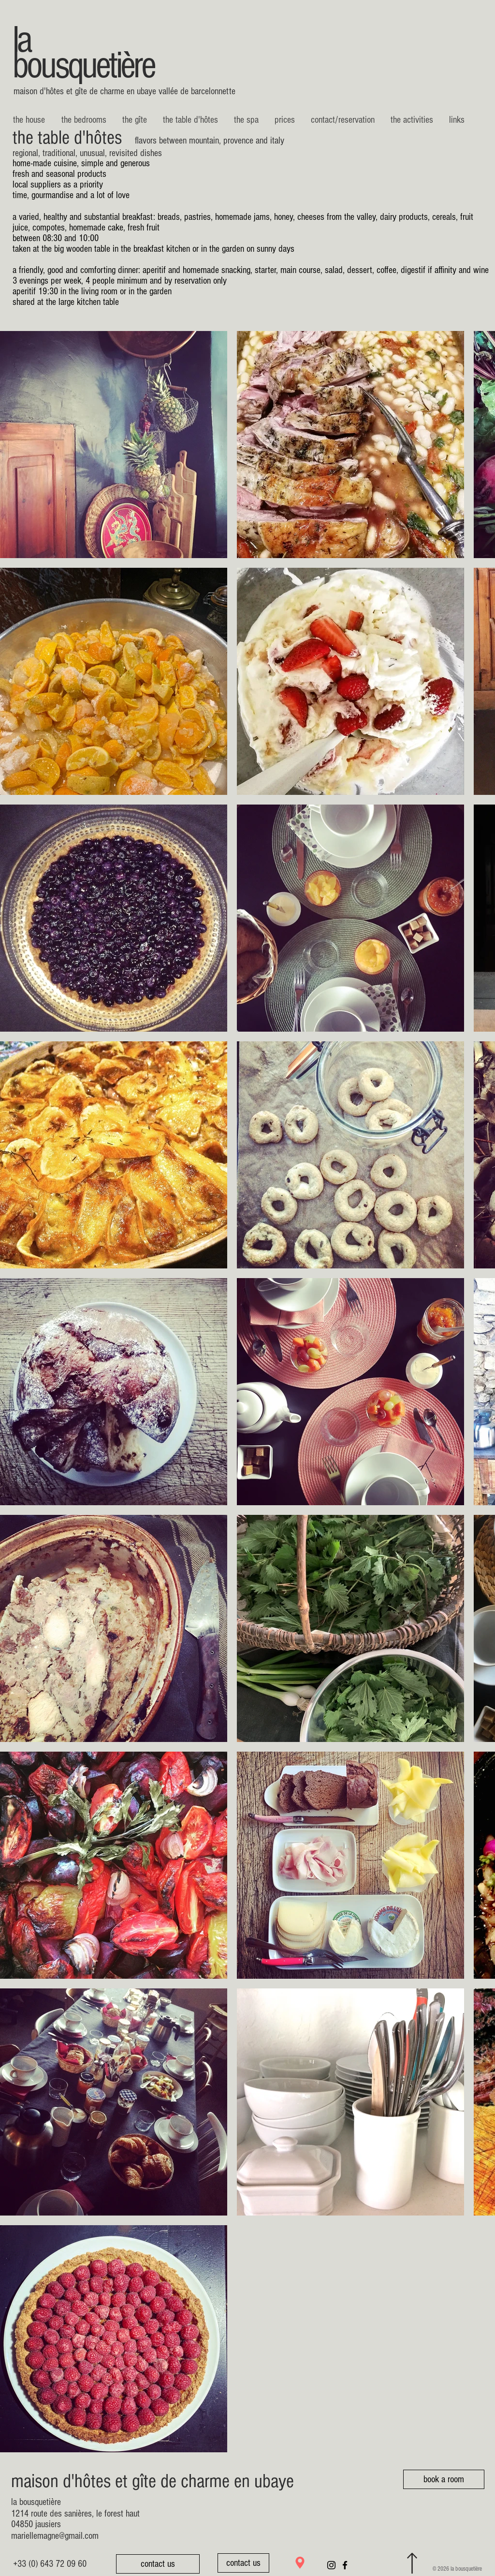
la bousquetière (83, 52)
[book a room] (443, 2479)
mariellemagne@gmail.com (55, 2536)
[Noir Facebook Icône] (344, 2565)
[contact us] (158, 2564)
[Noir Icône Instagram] (331, 2565)
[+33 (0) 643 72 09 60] (49, 2564)
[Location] (300, 2563)
